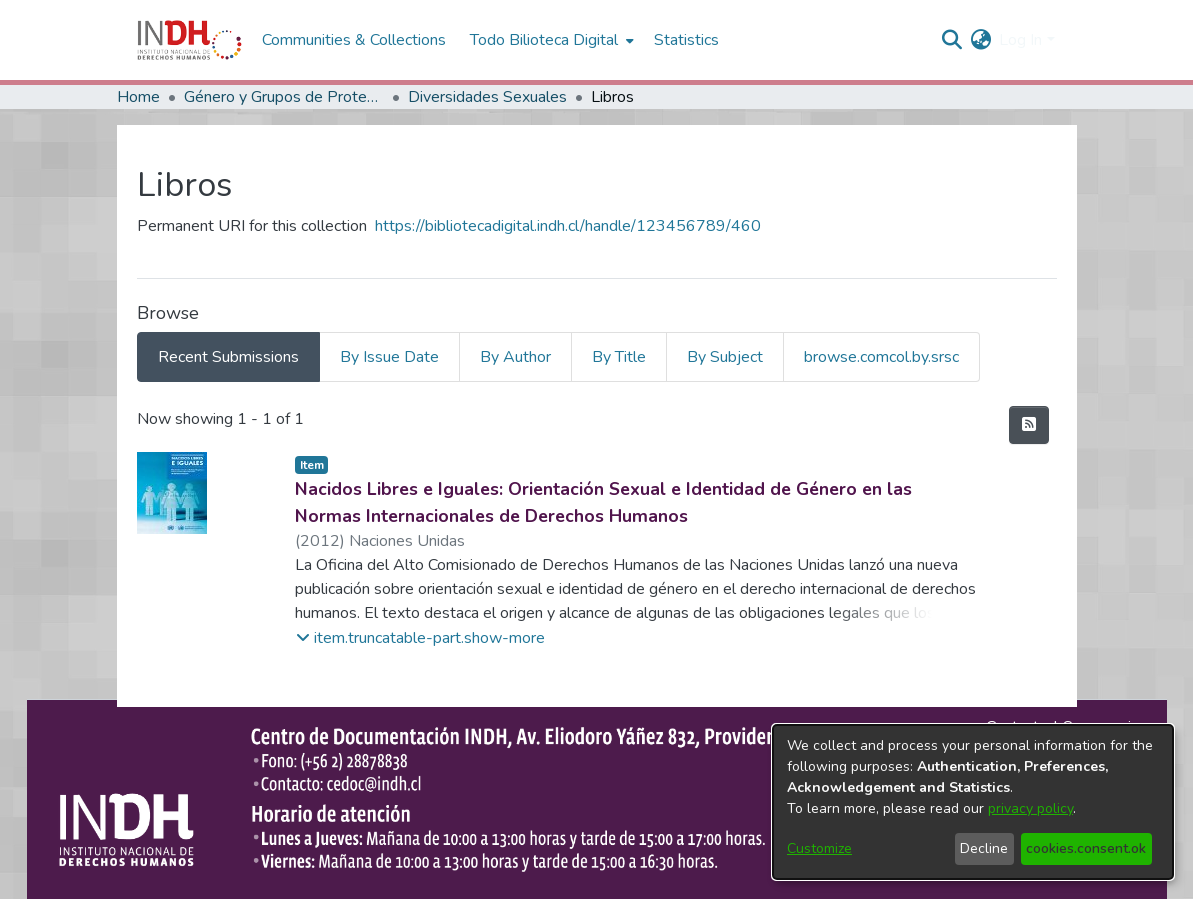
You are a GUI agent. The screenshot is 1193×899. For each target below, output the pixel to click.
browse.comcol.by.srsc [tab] (881, 357)
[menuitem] (980, 40)
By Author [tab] (515, 357)
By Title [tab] (619, 357)
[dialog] (973, 802)
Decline (984, 848)
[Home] (189, 40)
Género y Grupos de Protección (284, 97)
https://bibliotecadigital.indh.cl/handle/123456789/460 (568, 226)
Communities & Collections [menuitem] (354, 40)
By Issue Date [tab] (389, 357)
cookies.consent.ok (1086, 848)
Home (138, 97)
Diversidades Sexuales (487, 97)
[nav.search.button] (951, 40)
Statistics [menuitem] (686, 40)
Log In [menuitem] (1020, 40)
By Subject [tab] (725, 357)
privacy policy (1030, 808)
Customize (819, 848)
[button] (420, 638)
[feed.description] (1029, 425)
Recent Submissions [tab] (228, 357)
